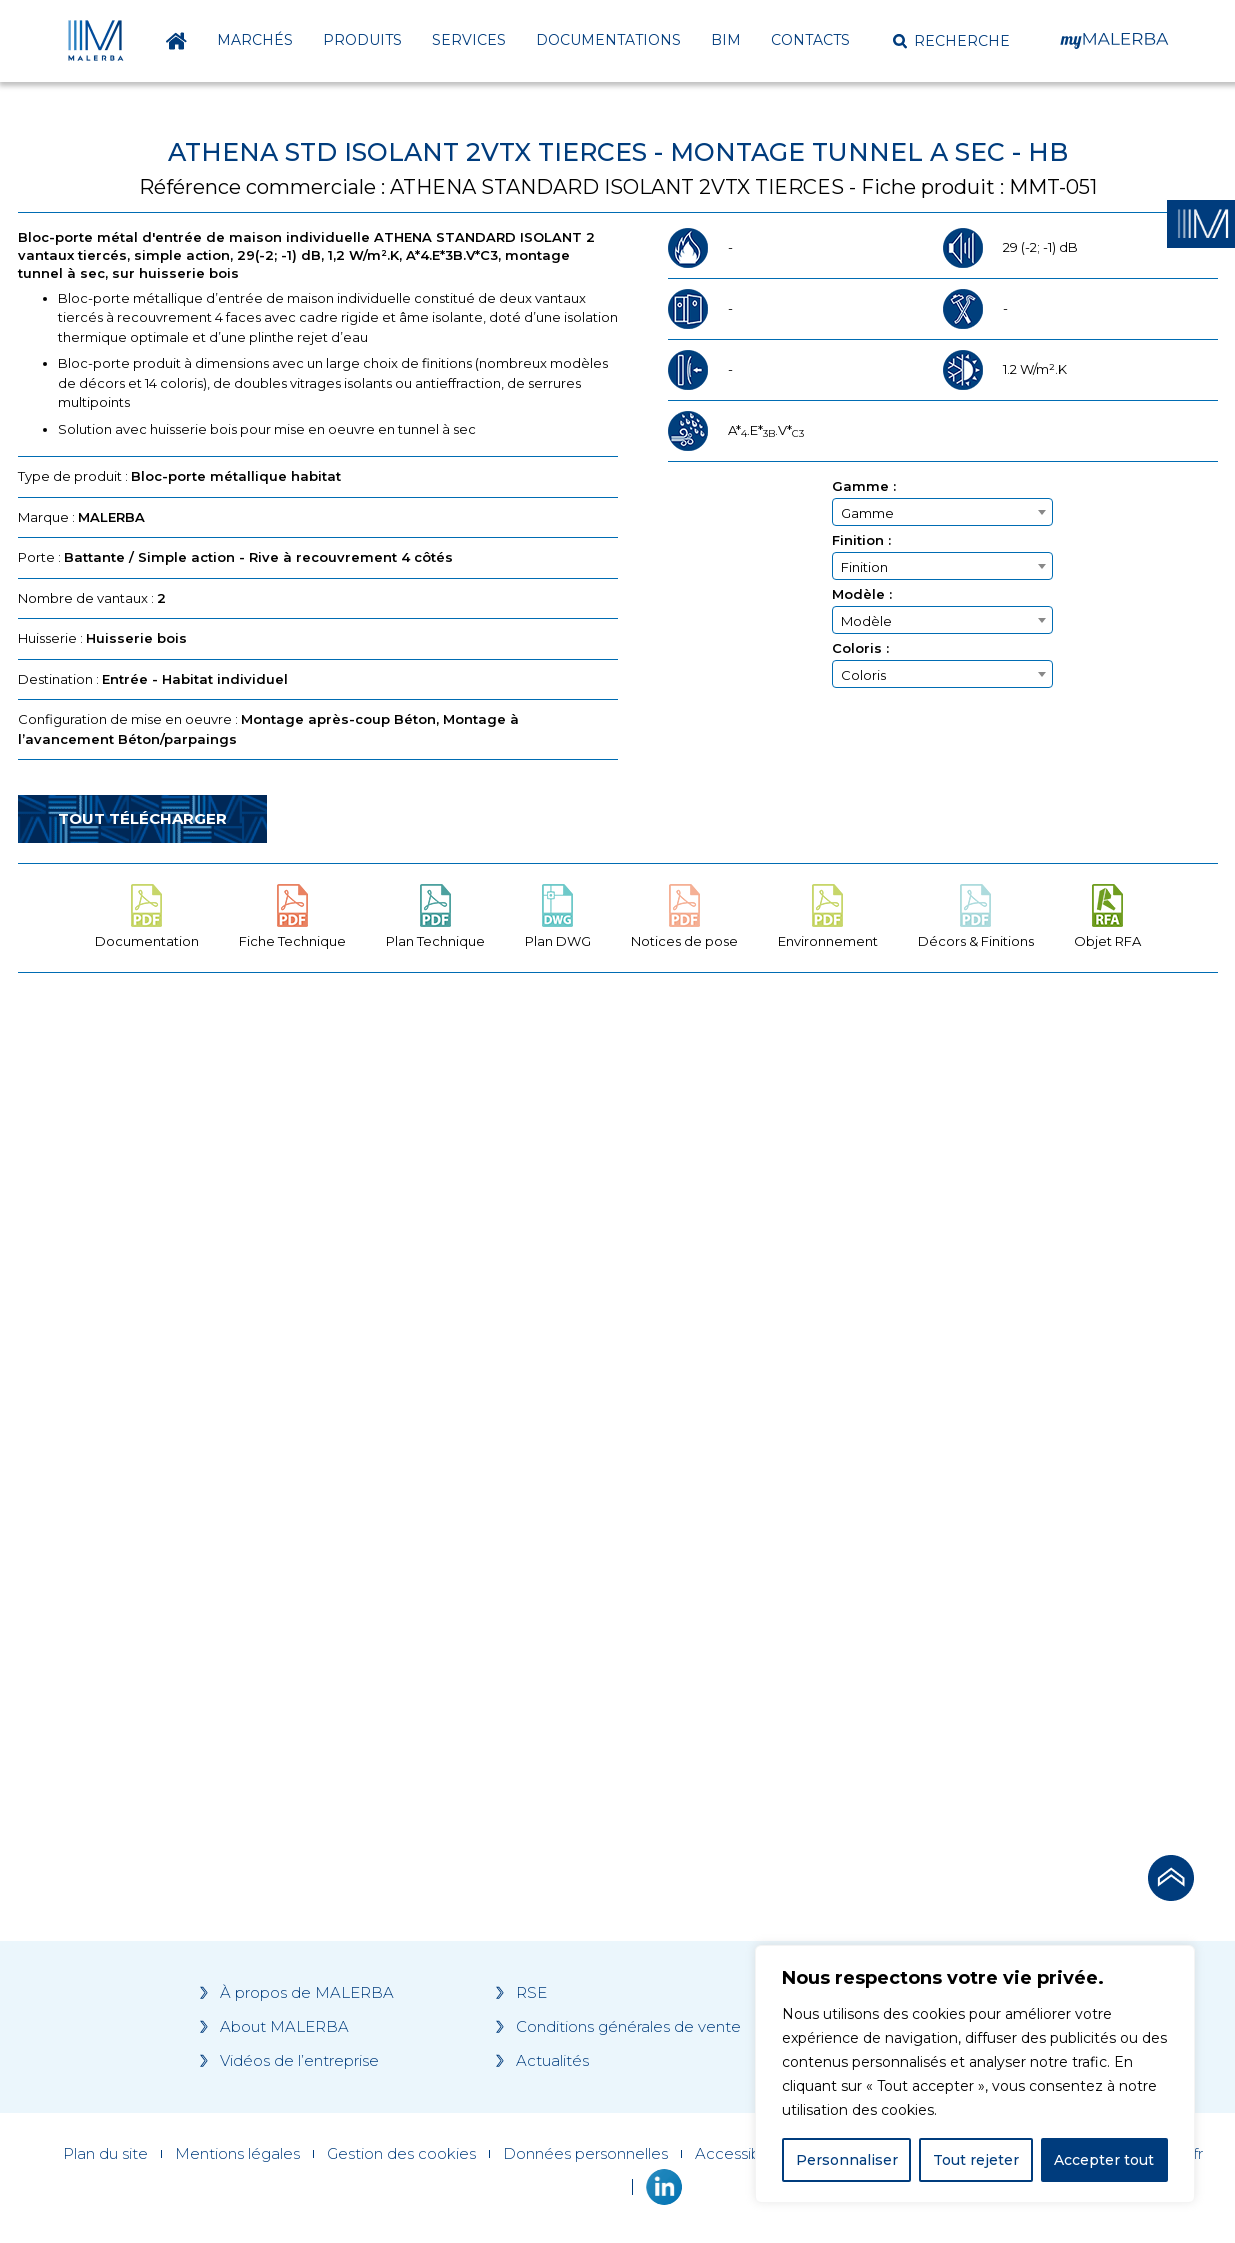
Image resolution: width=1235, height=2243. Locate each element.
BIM (726, 40)
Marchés (255, 40)
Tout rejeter (976, 2160)
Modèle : (862, 594)
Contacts (810, 40)
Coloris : (860, 648)
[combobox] (942, 512)
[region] (975, 2074)
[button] (951, 41)
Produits (362, 40)
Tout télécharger (142, 818)
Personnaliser (847, 2160)
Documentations (608, 40)
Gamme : (864, 486)
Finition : (861, 540)
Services (469, 40)
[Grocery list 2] (900, 1368)
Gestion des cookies (401, 2154)
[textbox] (942, 513)
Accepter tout (1104, 2160)
